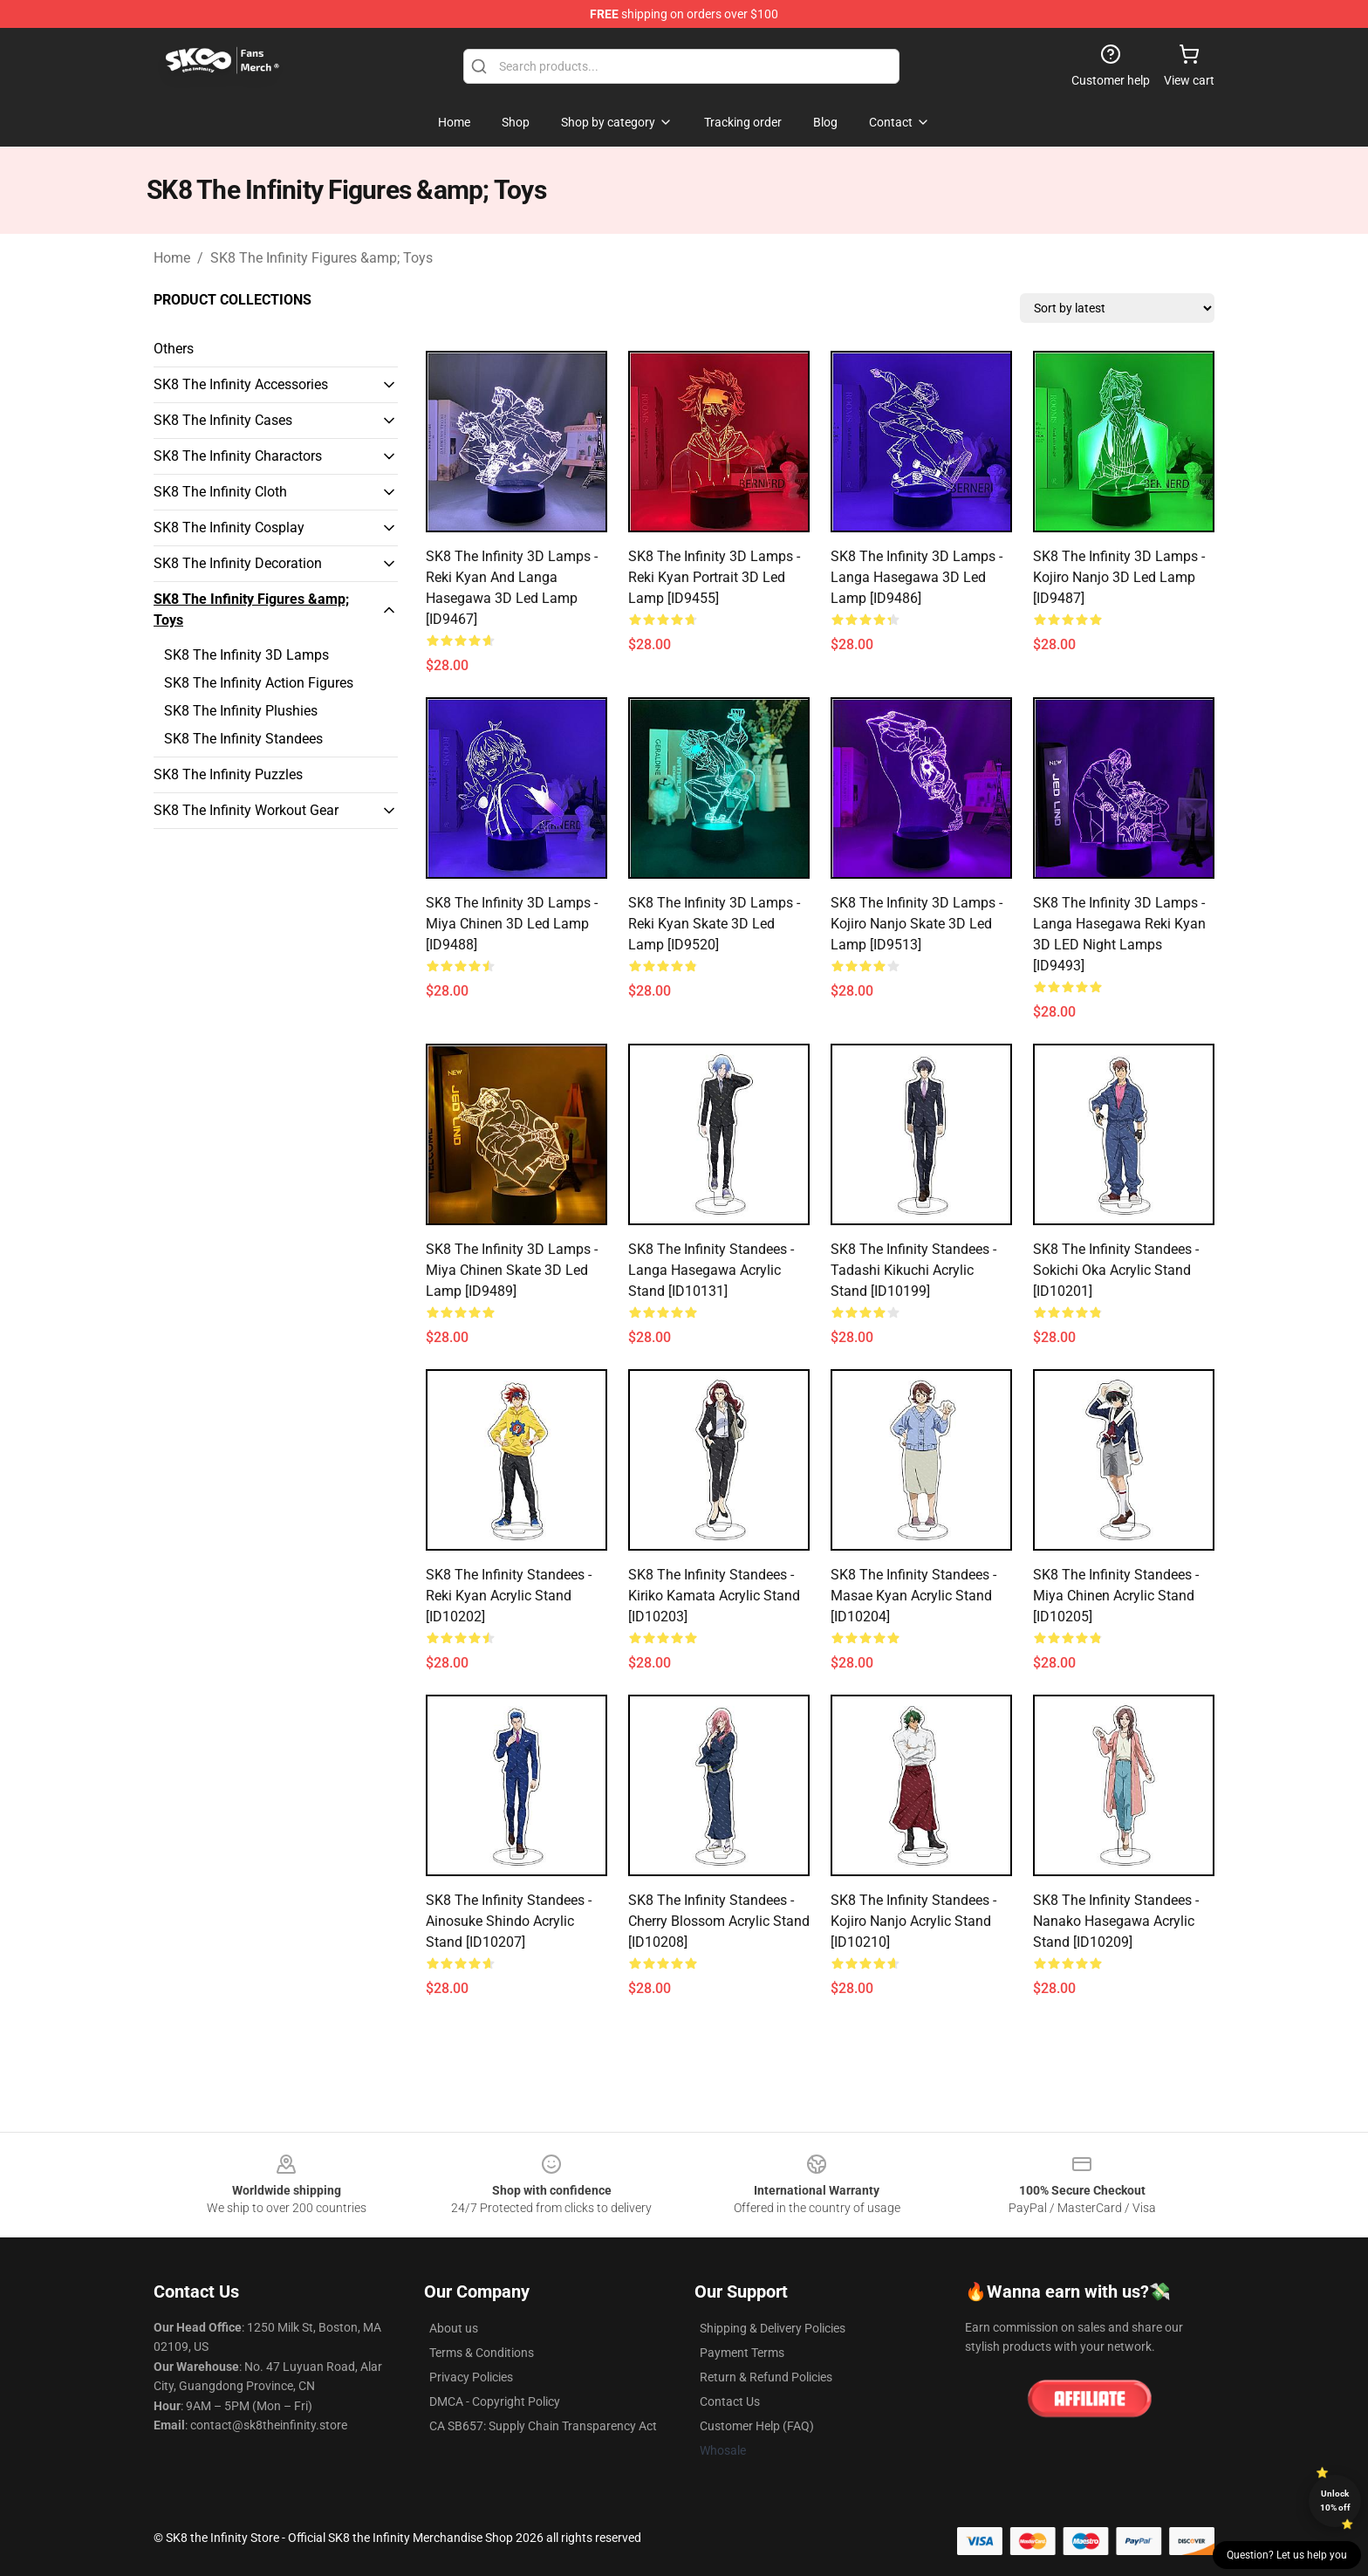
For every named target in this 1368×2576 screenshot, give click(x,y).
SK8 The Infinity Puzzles (228, 774)
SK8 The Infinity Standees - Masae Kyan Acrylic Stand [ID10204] (913, 1595)
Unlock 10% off (1335, 2500)
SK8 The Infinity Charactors (238, 456)
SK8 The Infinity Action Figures (258, 683)
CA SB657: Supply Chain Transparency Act (543, 2426)
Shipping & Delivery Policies (772, 2328)
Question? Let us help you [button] (1287, 2555)
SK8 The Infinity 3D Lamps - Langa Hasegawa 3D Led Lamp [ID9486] (916, 577)
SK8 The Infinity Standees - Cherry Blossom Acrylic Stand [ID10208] (719, 1921)
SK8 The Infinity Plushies (241, 710)
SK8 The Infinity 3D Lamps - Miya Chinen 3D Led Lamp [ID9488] (512, 923)
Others (174, 348)
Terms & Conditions (481, 2353)
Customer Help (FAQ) (757, 2426)
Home (172, 258)
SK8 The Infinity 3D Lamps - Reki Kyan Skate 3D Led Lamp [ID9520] (714, 923)
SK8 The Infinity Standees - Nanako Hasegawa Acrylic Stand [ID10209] (1116, 1921)
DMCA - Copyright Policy (494, 2401)
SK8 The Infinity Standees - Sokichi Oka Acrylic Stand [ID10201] (1116, 1270)
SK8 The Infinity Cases (223, 420)
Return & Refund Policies (766, 2377)
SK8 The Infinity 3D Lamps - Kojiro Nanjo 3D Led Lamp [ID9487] (1119, 577)
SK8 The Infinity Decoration (238, 563)
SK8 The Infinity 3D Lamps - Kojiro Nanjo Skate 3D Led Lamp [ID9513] (916, 923)
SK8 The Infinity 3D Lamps (246, 655)
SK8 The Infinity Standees (243, 738)
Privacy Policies (471, 2377)
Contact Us (730, 2401)
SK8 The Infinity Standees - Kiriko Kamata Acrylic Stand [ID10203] (714, 1595)
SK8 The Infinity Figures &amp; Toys (321, 258)
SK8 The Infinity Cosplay (229, 527)
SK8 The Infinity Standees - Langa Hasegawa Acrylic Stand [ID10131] (711, 1270)
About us (453, 2328)
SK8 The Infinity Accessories (241, 384)
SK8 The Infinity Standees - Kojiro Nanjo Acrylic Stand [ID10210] (913, 1921)
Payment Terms (742, 2353)
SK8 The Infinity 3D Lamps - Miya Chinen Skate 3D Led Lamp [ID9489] (512, 1270)
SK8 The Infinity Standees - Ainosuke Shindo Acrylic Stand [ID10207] (509, 1921)
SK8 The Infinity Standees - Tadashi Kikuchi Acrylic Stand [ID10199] (913, 1270)
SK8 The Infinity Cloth (220, 491)
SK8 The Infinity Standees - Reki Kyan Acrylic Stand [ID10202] (509, 1595)
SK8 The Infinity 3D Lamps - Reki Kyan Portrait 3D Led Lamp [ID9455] (714, 577)
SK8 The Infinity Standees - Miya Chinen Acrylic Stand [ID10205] (1116, 1595)
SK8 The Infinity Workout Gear (246, 810)
